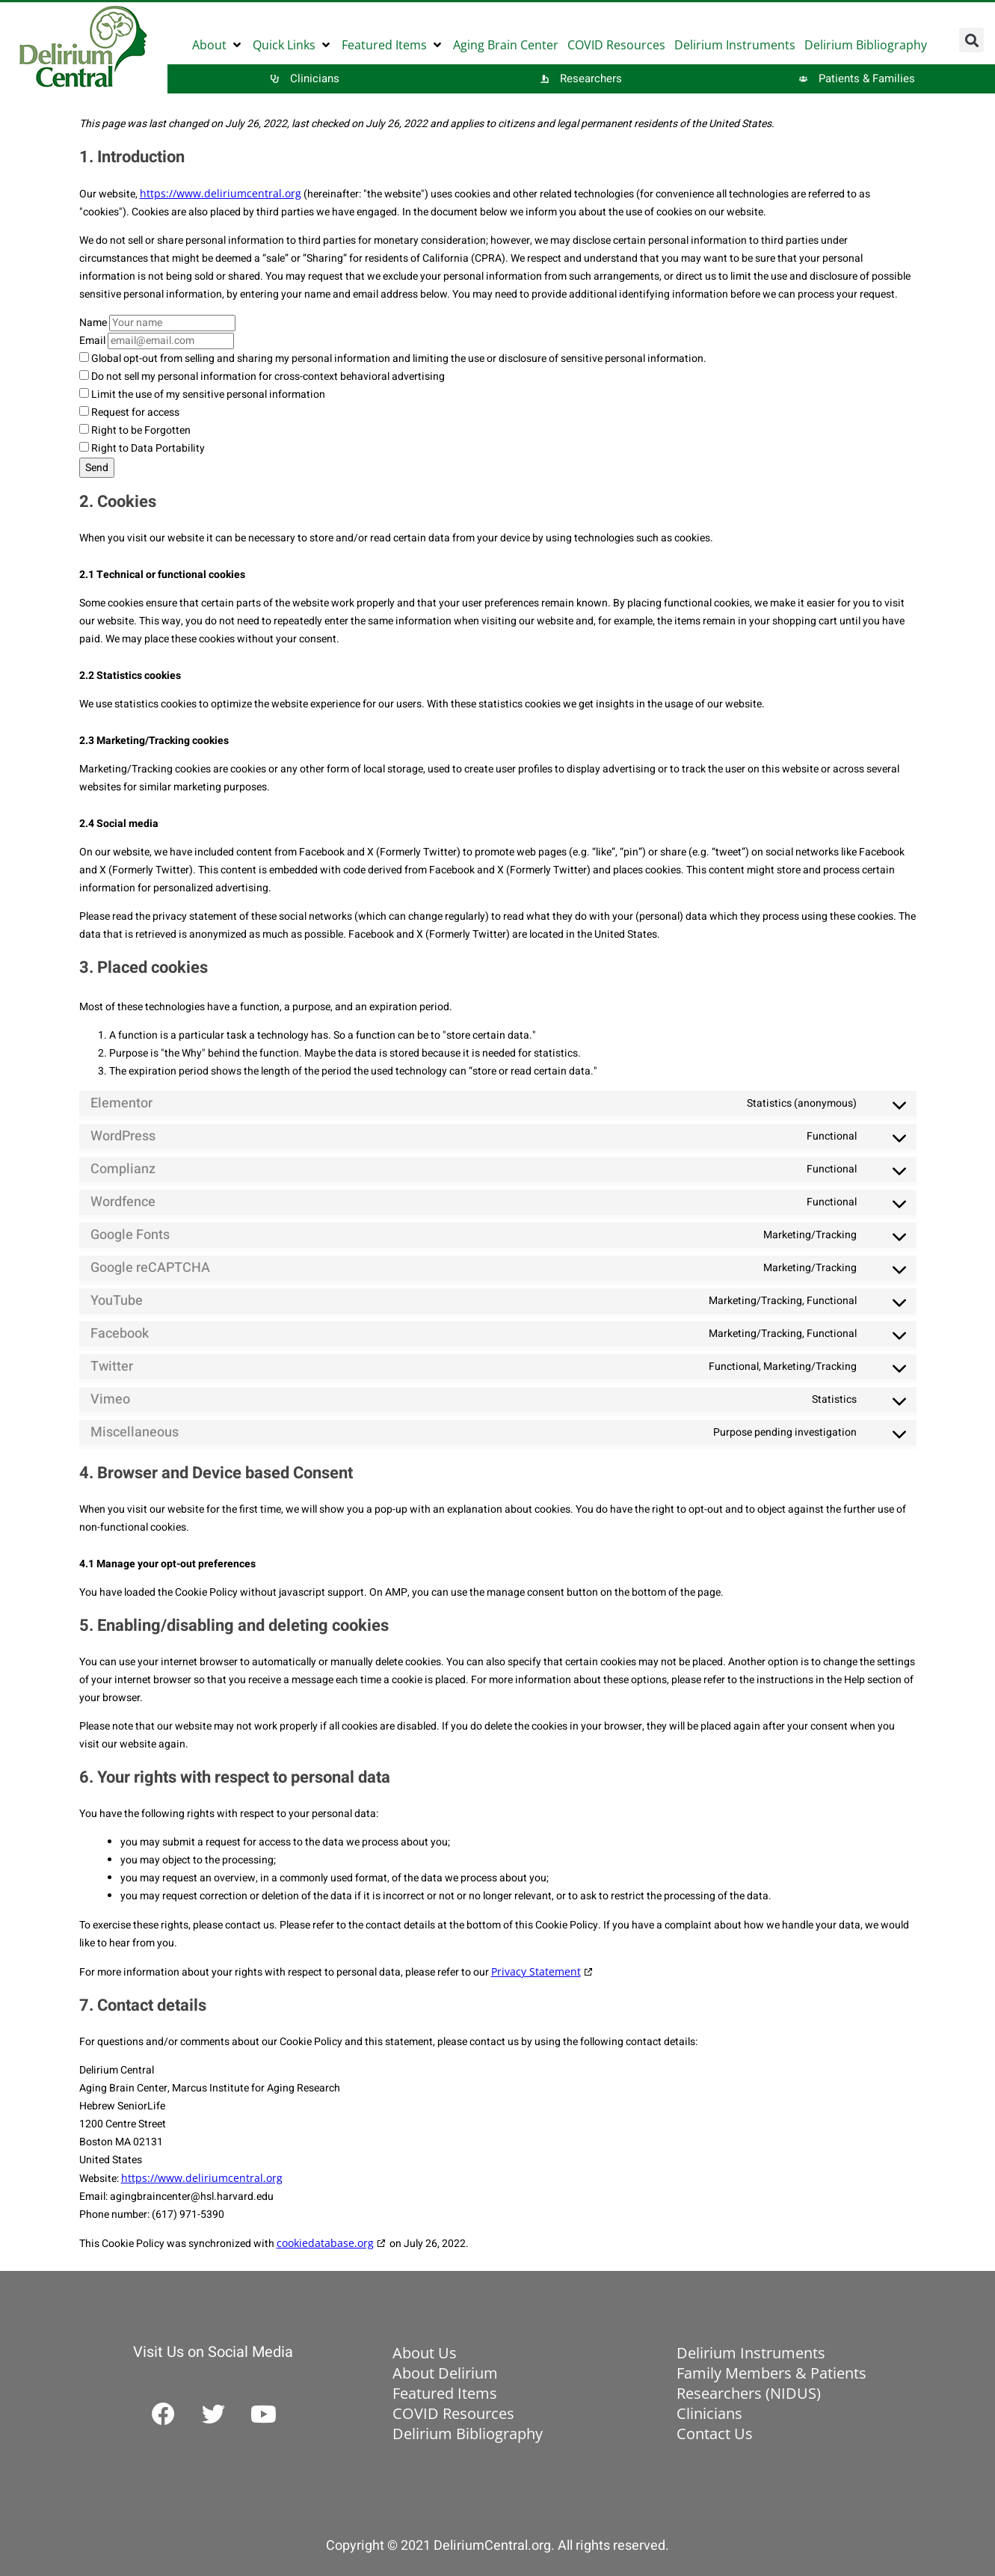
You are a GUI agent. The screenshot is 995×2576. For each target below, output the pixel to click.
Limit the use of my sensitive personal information (202, 394)
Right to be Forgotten (135, 430)
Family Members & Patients (771, 2373)
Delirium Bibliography (467, 2433)
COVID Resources (453, 2413)
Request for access (129, 412)
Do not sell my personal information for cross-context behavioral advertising (262, 376)
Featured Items (444, 2393)
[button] (218, 45)
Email (92, 340)
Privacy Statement (536, 1971)
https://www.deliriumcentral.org (220, 193)
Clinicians (709, 2413)
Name (93, 323)
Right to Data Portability (142, 448)
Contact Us (715, 2433)
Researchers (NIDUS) (749, 2393)
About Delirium (445, 2373)
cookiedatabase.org (325, 2243)
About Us (424, 2353)
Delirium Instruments (751, 2353)
